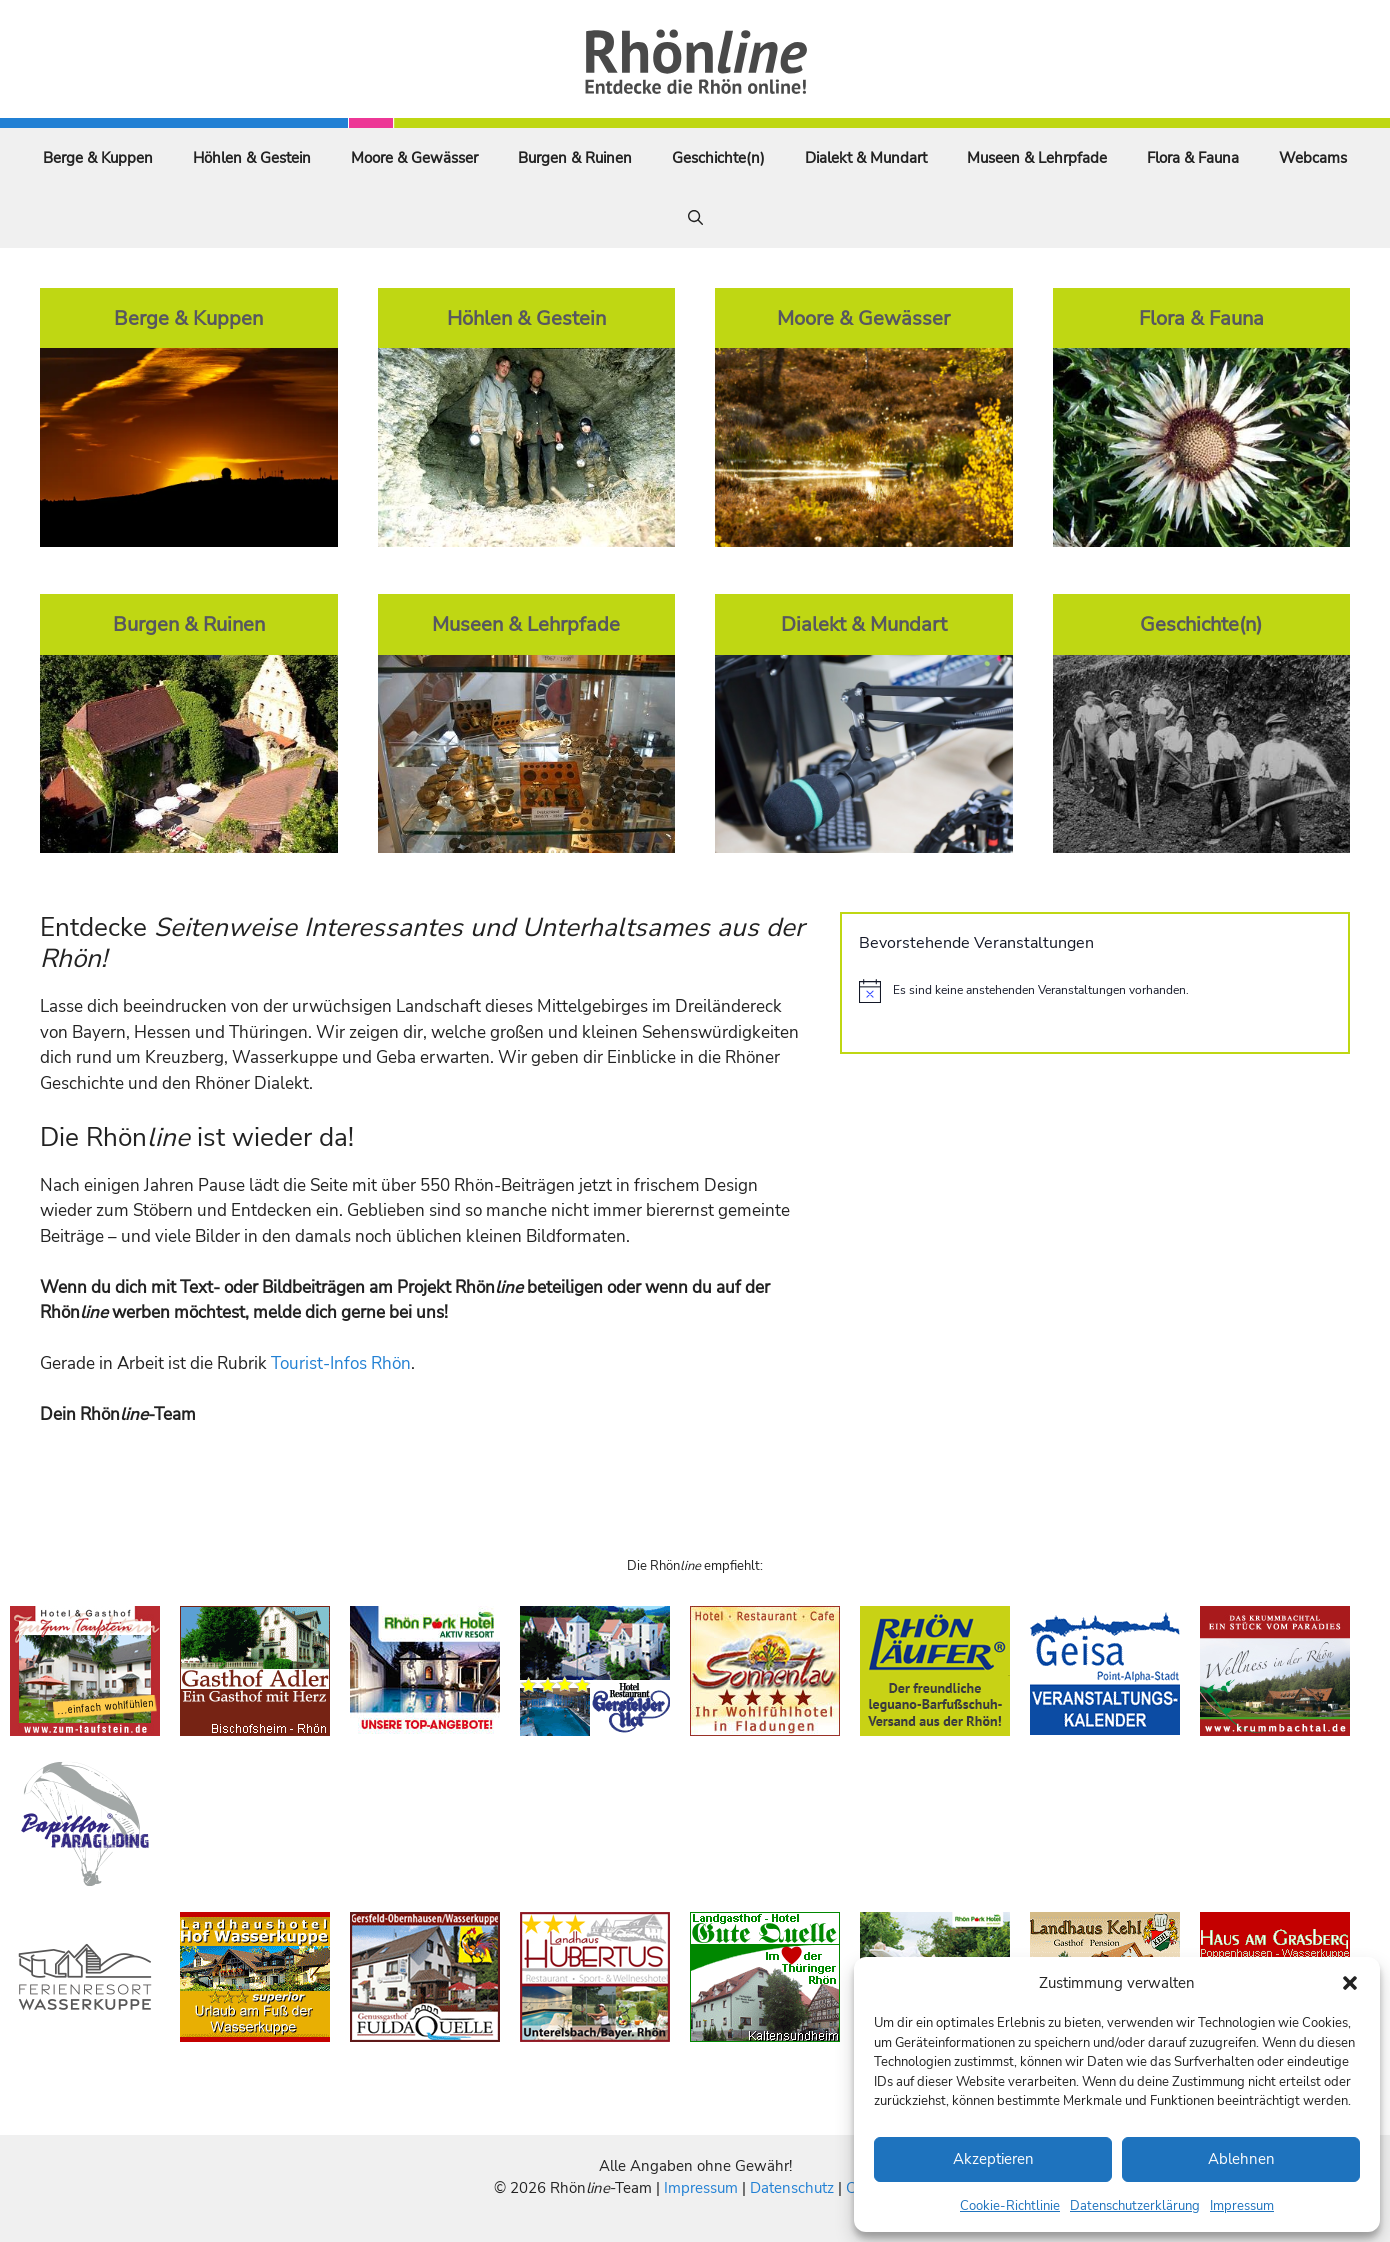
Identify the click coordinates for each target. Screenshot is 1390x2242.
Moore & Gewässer (414, 158)
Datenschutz (792, 2188)
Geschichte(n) (718, 158)
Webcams (1313, 158)
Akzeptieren (993, 2159)
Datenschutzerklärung (1135, 2206)
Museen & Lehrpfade (1037, 158)
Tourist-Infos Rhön (341, 1363)
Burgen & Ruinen (575, 158)
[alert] (1095, 991)
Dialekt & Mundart (866, 158)
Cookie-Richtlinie (1010, 2206)
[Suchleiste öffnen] (695, 218)
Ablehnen (1241, 2159)
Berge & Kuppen (98, 158)
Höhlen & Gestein (252, 158)
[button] (1350, 1983)
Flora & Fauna (1193, 158)
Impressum (1242, 2206)
